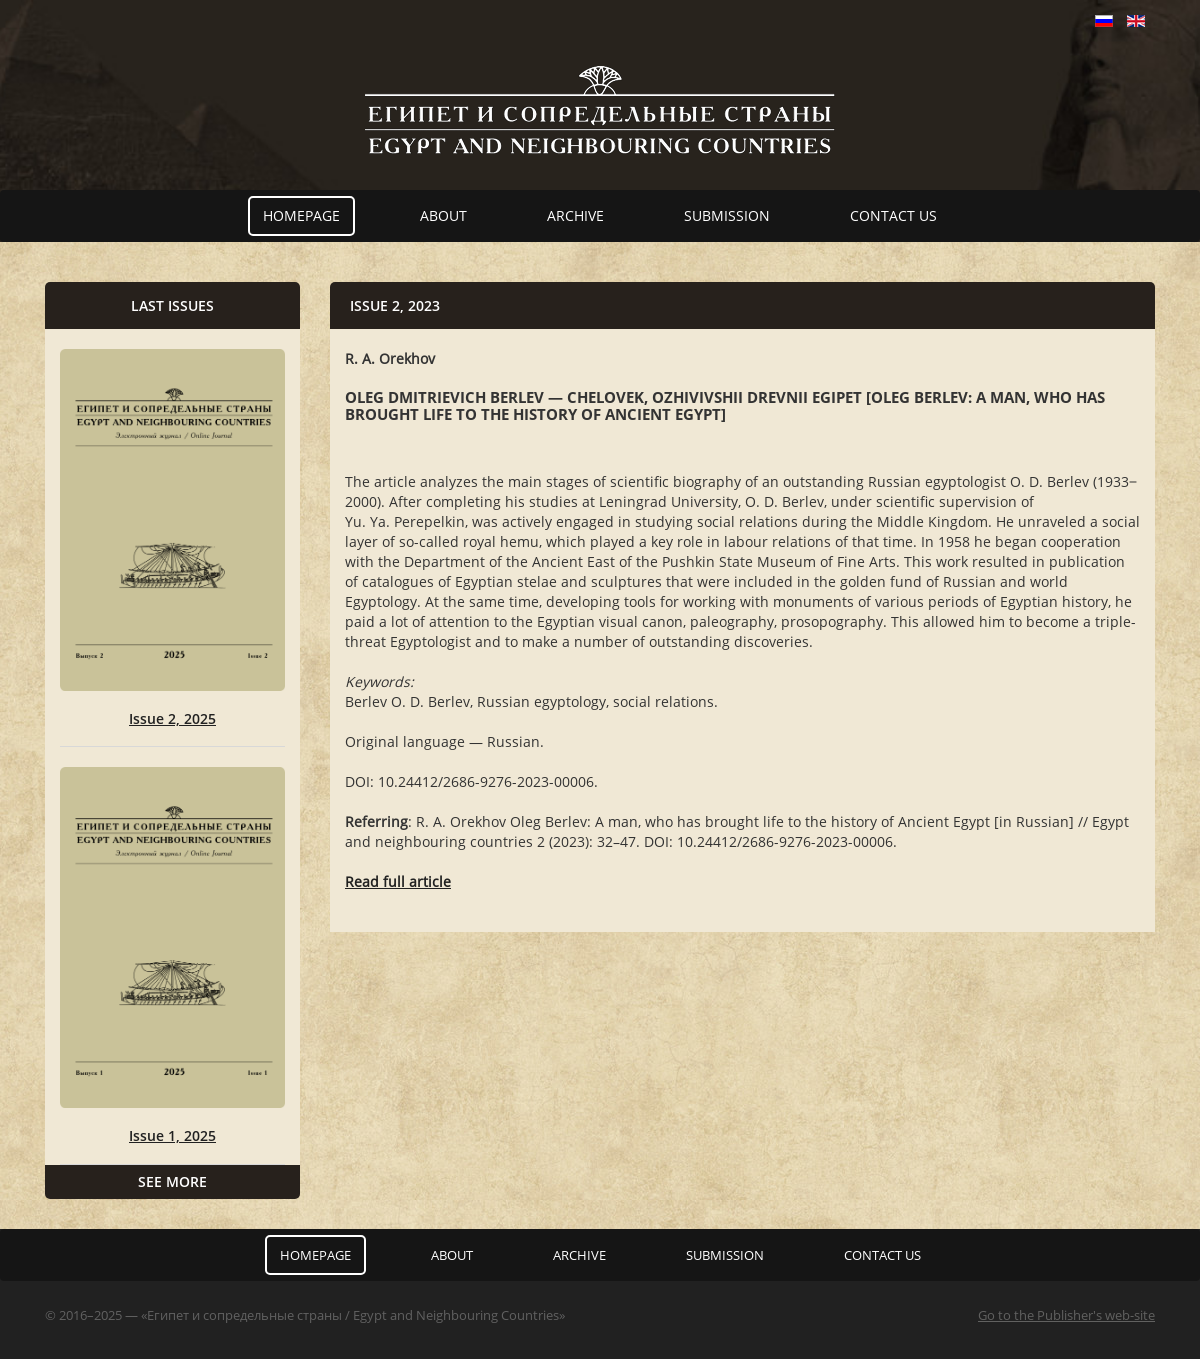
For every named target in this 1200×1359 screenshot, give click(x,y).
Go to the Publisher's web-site (1066, 1315)
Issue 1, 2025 (172, 1135)
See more (172, 1181)
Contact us (893, 215)
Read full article (398, 881)
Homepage (301, 215)
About (443, 215)
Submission (727, 215)
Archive (575, 215)
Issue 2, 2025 (172, 718)
